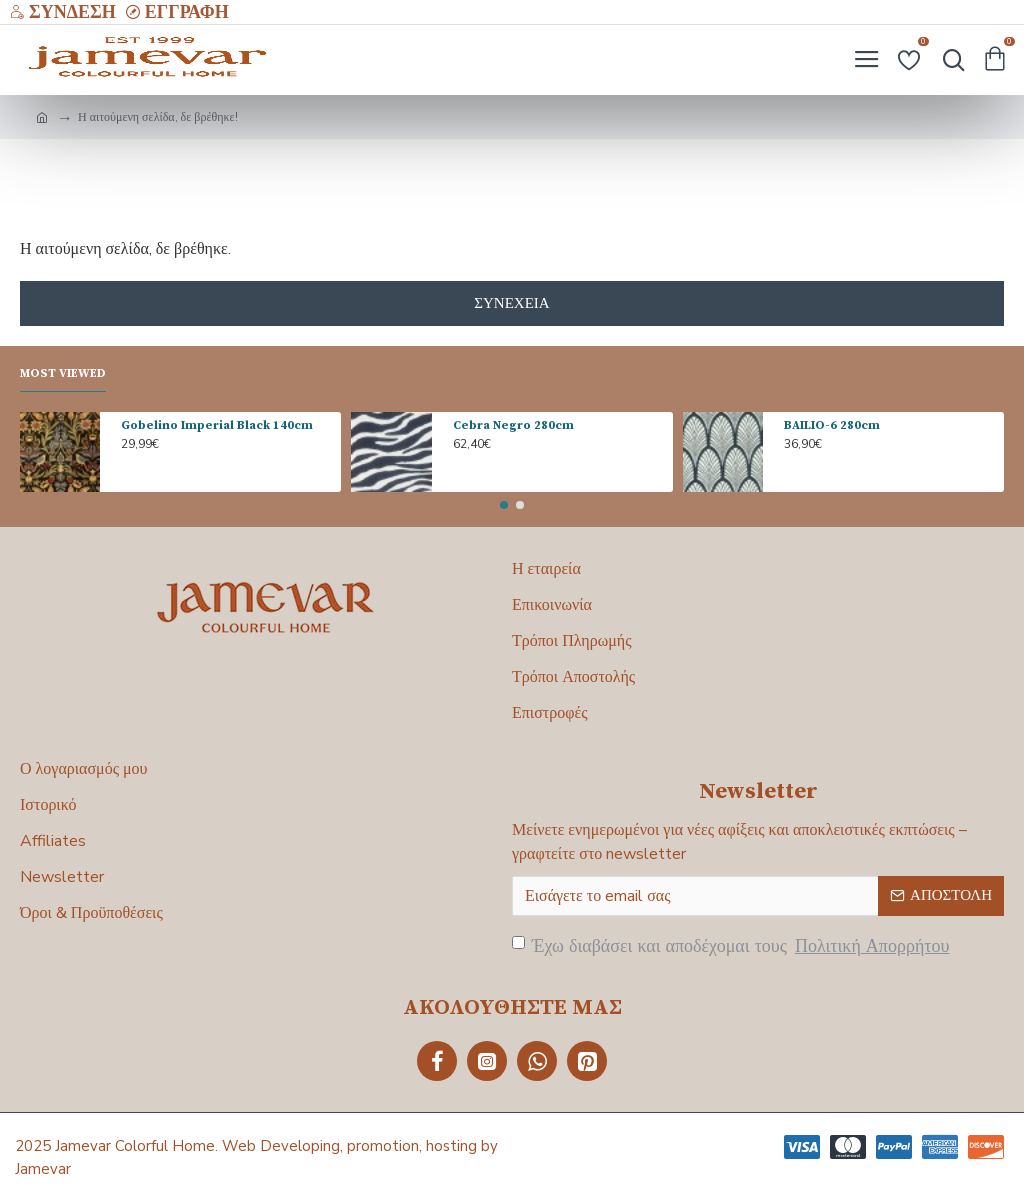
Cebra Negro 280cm (513, 425)
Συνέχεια (511, 303)
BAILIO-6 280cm (832, 425)
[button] (504, 505)
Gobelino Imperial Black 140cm (217, 425)
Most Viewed (63, 373)
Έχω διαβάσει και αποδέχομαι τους (732, 946)
